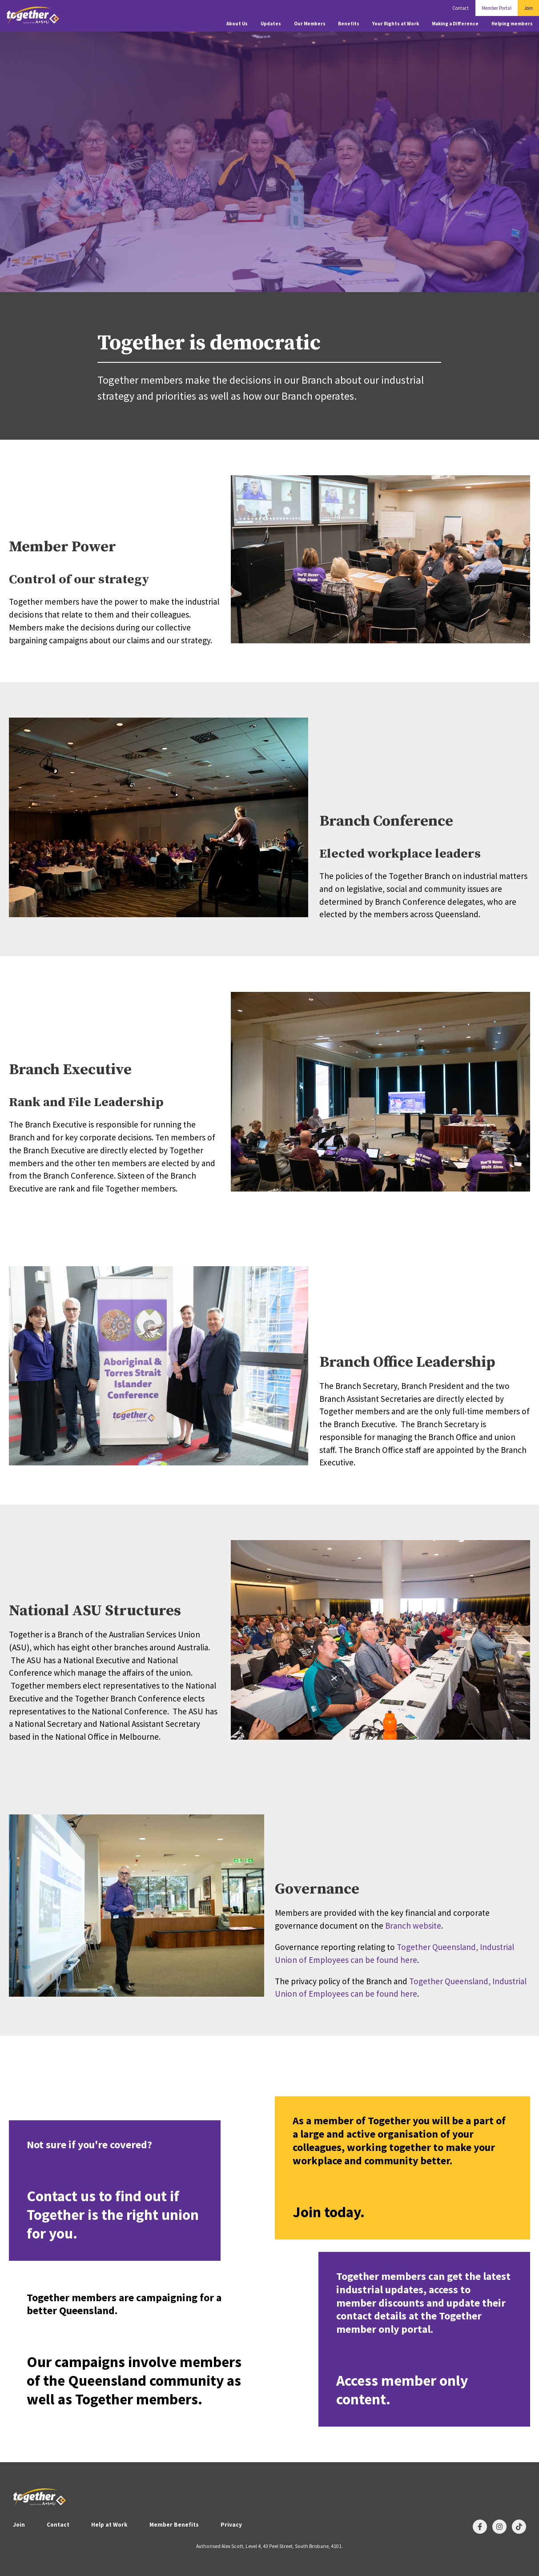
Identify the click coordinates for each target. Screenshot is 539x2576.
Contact (460, 8)
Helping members (512, 23)
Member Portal (496, 8)
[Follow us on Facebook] (480, 2527)
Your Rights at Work (395, 23)
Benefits (348, 23)
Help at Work (109, 2524)
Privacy (231, 2524)
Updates (271, 23)
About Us (237, 23)
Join (528, 8)
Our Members (310, 23)
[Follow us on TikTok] (519, 2527)
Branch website (413, 1925)
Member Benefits (174, 2524)
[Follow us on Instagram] (499, 2527)
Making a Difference (455, 23)
